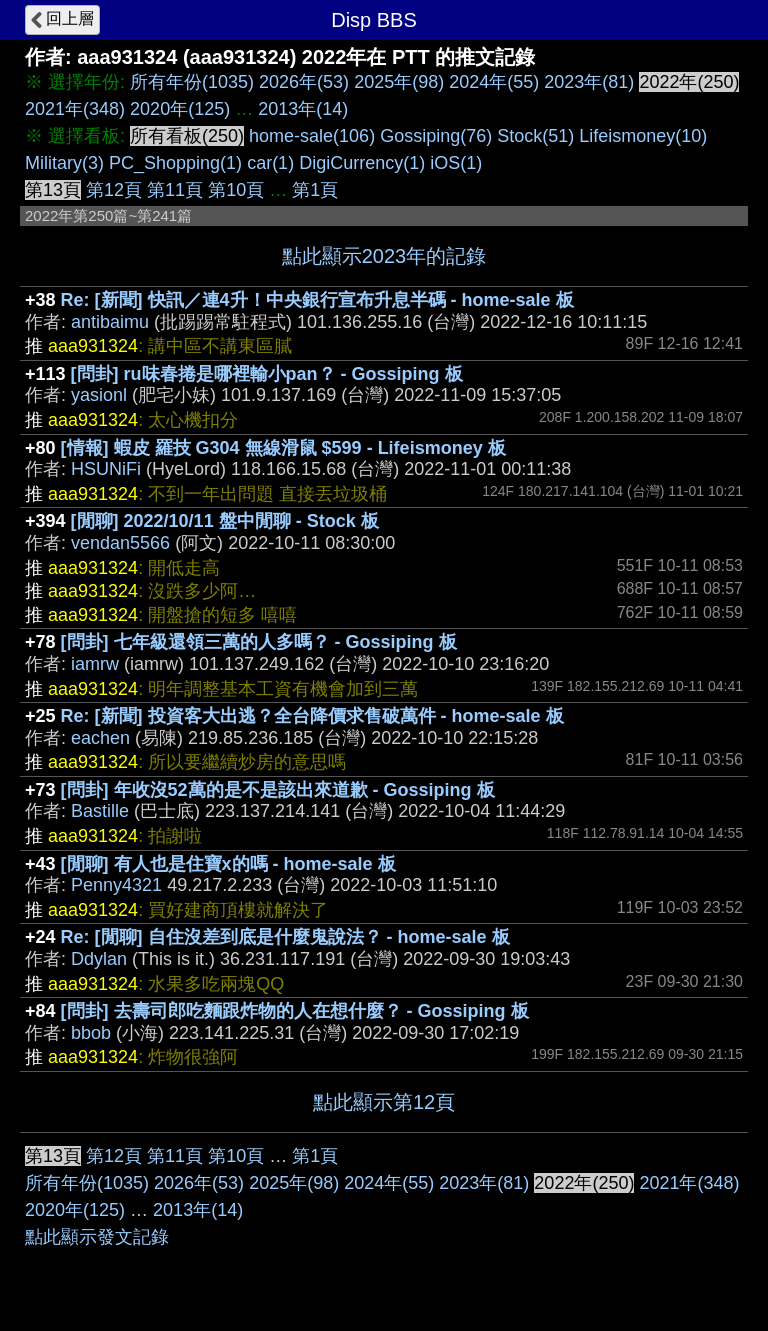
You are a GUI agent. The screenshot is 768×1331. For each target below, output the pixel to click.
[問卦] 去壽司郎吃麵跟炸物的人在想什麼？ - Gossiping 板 (295, 1011)
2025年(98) (399, 82)
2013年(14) (303, 109)
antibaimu (110, 322)
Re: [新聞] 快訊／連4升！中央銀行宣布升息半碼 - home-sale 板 (317, 300)
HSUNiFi (106, 469)
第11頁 (175, 190)
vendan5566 (120, 543)
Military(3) (64, 163)
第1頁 (315, 190)
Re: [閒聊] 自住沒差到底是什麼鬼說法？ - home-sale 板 (285, 937)
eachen (100, 738)
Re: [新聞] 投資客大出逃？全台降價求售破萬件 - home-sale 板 (312, 716)
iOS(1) (456, 163)
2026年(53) (304, 82)
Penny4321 (116, 885)
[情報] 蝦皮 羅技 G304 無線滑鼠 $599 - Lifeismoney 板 (283, 448)
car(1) (270, 163)
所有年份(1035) (192, 82)
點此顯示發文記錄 (97, 1237)
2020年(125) (180, 109)
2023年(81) (589, 82)
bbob (91, 1033)
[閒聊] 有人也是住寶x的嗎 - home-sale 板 (228, 864)
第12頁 (114, 190)
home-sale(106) (312, 136)
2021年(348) (75, 109)
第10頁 (236, 190)
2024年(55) (494, 82)
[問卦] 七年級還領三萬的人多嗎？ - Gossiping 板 (259, 642)
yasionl (99, 395)
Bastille (100, 811)
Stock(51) (535, 136)
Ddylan (99, 959)
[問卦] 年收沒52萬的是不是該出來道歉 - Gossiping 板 (278, 790)
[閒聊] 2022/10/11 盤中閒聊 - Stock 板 (225, 521)
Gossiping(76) (436, 136)
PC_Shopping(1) (175, 163)
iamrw (95, 664)
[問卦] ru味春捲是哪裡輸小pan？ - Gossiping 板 (267, 374)
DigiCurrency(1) (362, 163)
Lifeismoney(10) (643, 136)
